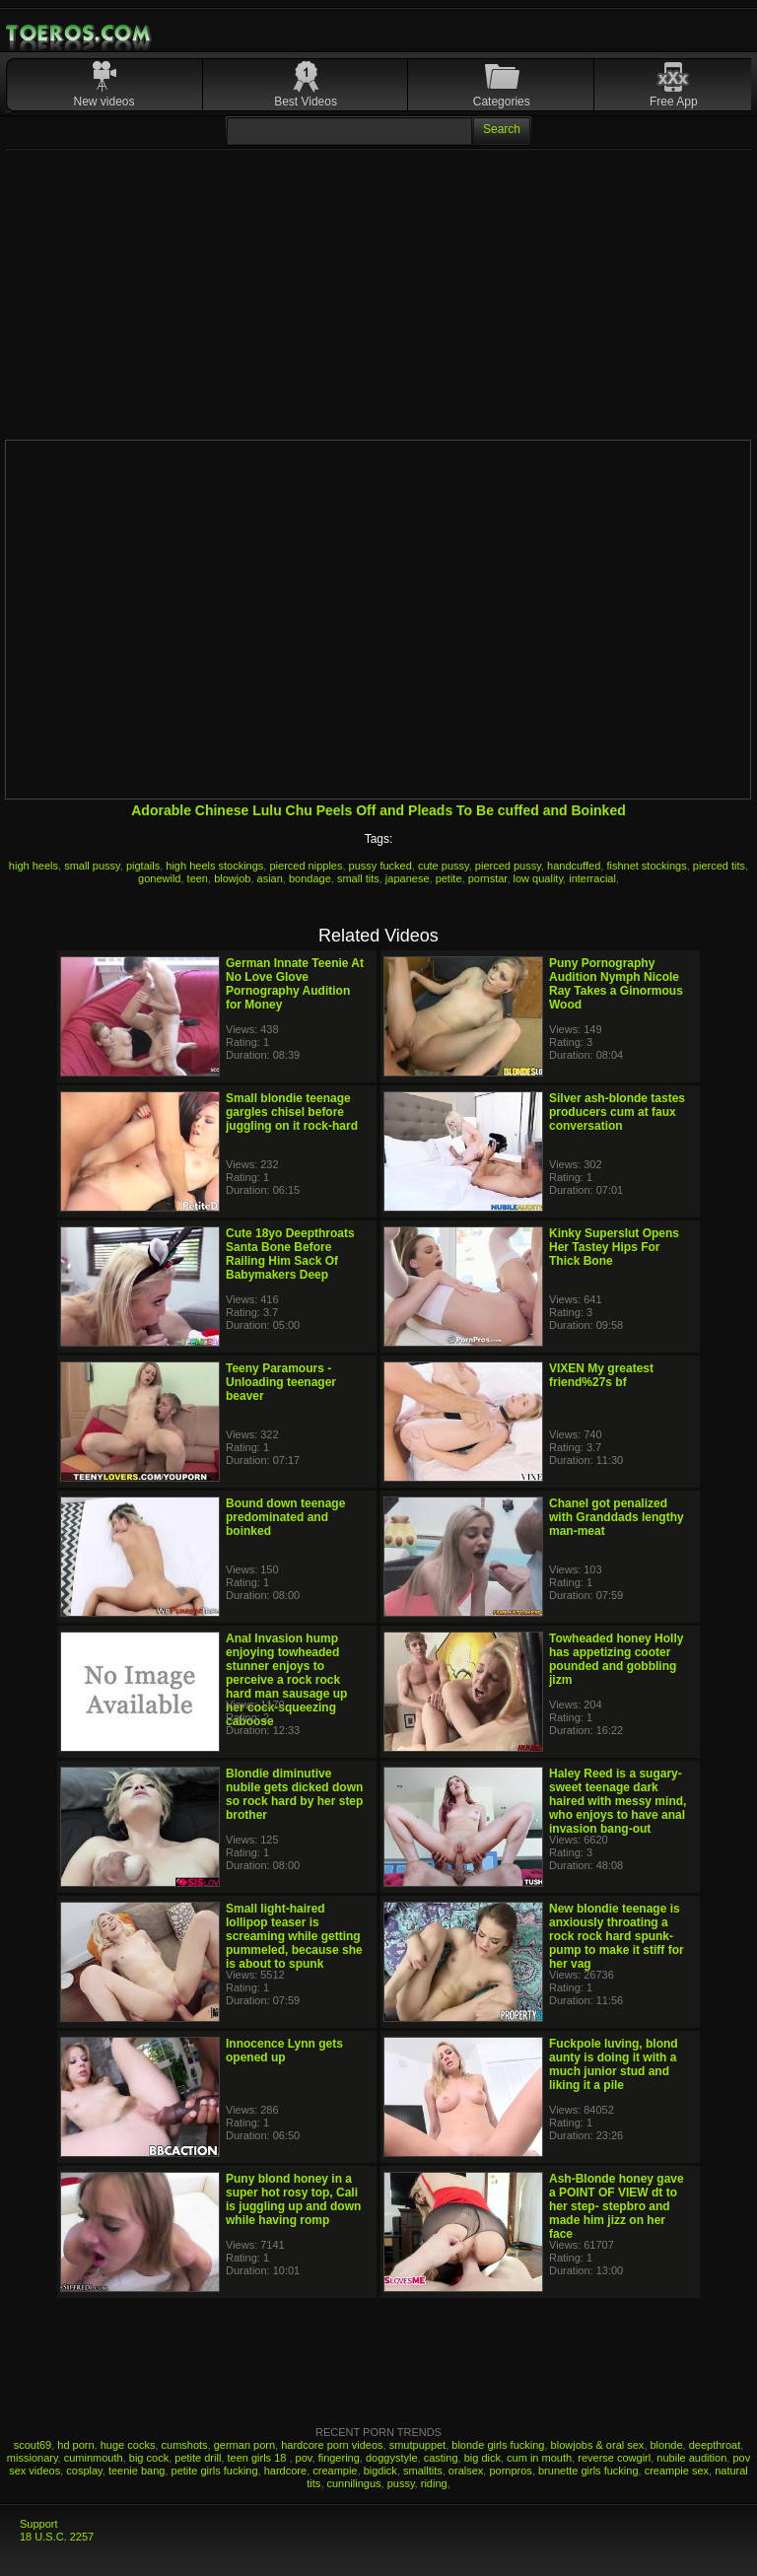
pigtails (143, 865)
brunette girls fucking (588, 2470)
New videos (104, 101)
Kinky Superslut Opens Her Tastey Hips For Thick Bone (614, 1247)
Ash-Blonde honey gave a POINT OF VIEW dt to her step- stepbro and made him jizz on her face (616, 2206)
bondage (310, 878)
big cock (149, 2458)
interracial (592, 878)
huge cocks (128, 2445)
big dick (482, 2458)
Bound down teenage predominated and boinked (285, 1517)
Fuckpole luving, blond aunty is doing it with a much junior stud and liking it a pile (613, 2064)
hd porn (75, 2445)
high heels (33, 865)
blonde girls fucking (497, 2445)
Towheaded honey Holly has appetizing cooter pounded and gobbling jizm (616, 1659)
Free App (674, 101)
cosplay (84, 2470)
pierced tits (719, 865)
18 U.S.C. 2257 (57, 2536)
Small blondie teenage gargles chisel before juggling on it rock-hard (292, 1112)
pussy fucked (380, 865)
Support (39, 2524)
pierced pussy (508, 865)
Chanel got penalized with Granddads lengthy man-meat (616, 1517)
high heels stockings (214, 865)
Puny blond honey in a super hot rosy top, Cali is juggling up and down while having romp (293, 2199)
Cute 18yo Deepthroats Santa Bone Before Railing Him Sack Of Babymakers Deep (290, 1254)
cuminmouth (93, 2458)
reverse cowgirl (614, 2458)
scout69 (33, 2445)
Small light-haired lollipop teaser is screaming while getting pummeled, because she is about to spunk (294, 1936)
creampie (334, 2470)
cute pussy (443, 865)
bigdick (380, 2470)
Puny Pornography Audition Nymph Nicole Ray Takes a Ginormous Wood (616, 983)
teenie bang (137, 2470)
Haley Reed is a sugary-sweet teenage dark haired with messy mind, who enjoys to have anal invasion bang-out (617, 1801)
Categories (501, 101)
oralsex (465, 2470)
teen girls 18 (258, 2458)
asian (270, 878)
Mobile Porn (80, 33)
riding (434, 2483)
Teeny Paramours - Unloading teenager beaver (281, 1382)
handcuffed (573, 865)
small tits (358, 878)
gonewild (159, 878)
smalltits (423, 2470)
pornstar (488, 878)
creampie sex (677, 2470)
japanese (407, 878)
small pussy (92, 865)
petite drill (197, 2458)
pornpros (510, 2470)
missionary (32, 2458)
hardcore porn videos (331, 2445)
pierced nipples (305, 865)
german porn (244, 2445)
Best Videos (305, 101)
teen (197, 878)
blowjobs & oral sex (598, 2445)
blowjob (232, 878)
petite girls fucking (215, 2470)
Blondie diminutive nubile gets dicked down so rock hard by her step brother (294, 1794)
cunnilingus (354, 2483)
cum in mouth (539, 2458)
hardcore (285, 2470)
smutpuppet (417, 2445)
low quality (539, 878)
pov (304, 2458)
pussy (401, 2483)
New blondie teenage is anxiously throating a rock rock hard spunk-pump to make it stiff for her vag (616, 1936)
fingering (339, 2458)
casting (441, 2458)
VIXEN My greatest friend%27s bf (601, 1375)
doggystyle (392, 2458)
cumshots (185, 2445)
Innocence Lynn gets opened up (284, 2050)
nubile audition (691, 2458)
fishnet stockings (646, 865)
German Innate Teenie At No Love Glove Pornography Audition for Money (295, 983)
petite (449, 878)
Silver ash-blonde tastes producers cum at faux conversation (617, 1112)
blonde (667, 2445)
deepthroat (715, 2445)
